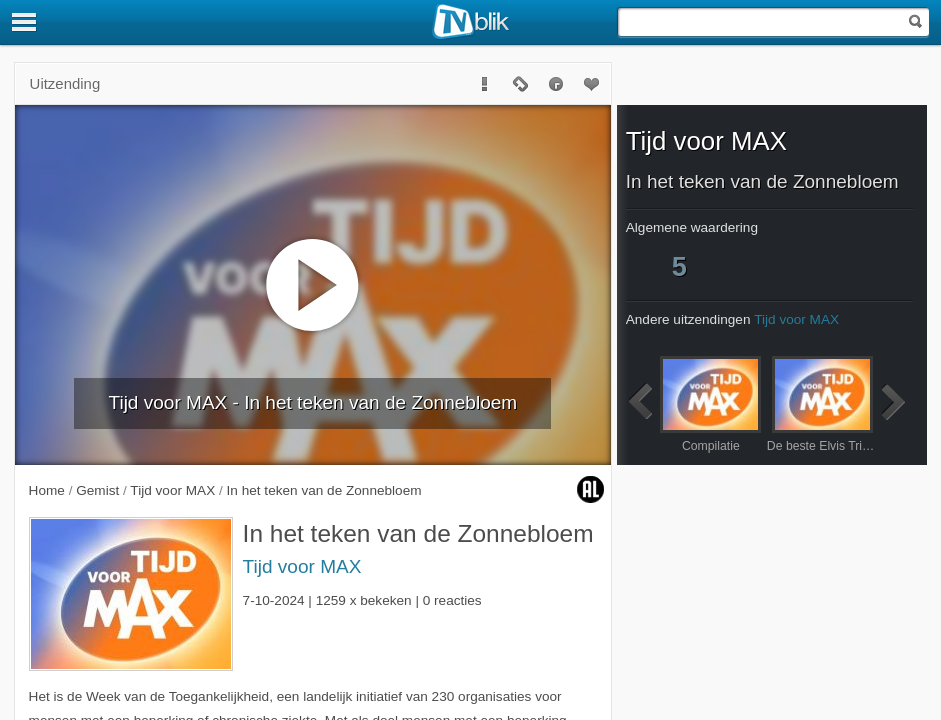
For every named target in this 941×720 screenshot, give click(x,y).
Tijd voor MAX (302, 566)
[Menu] (25, 22)
